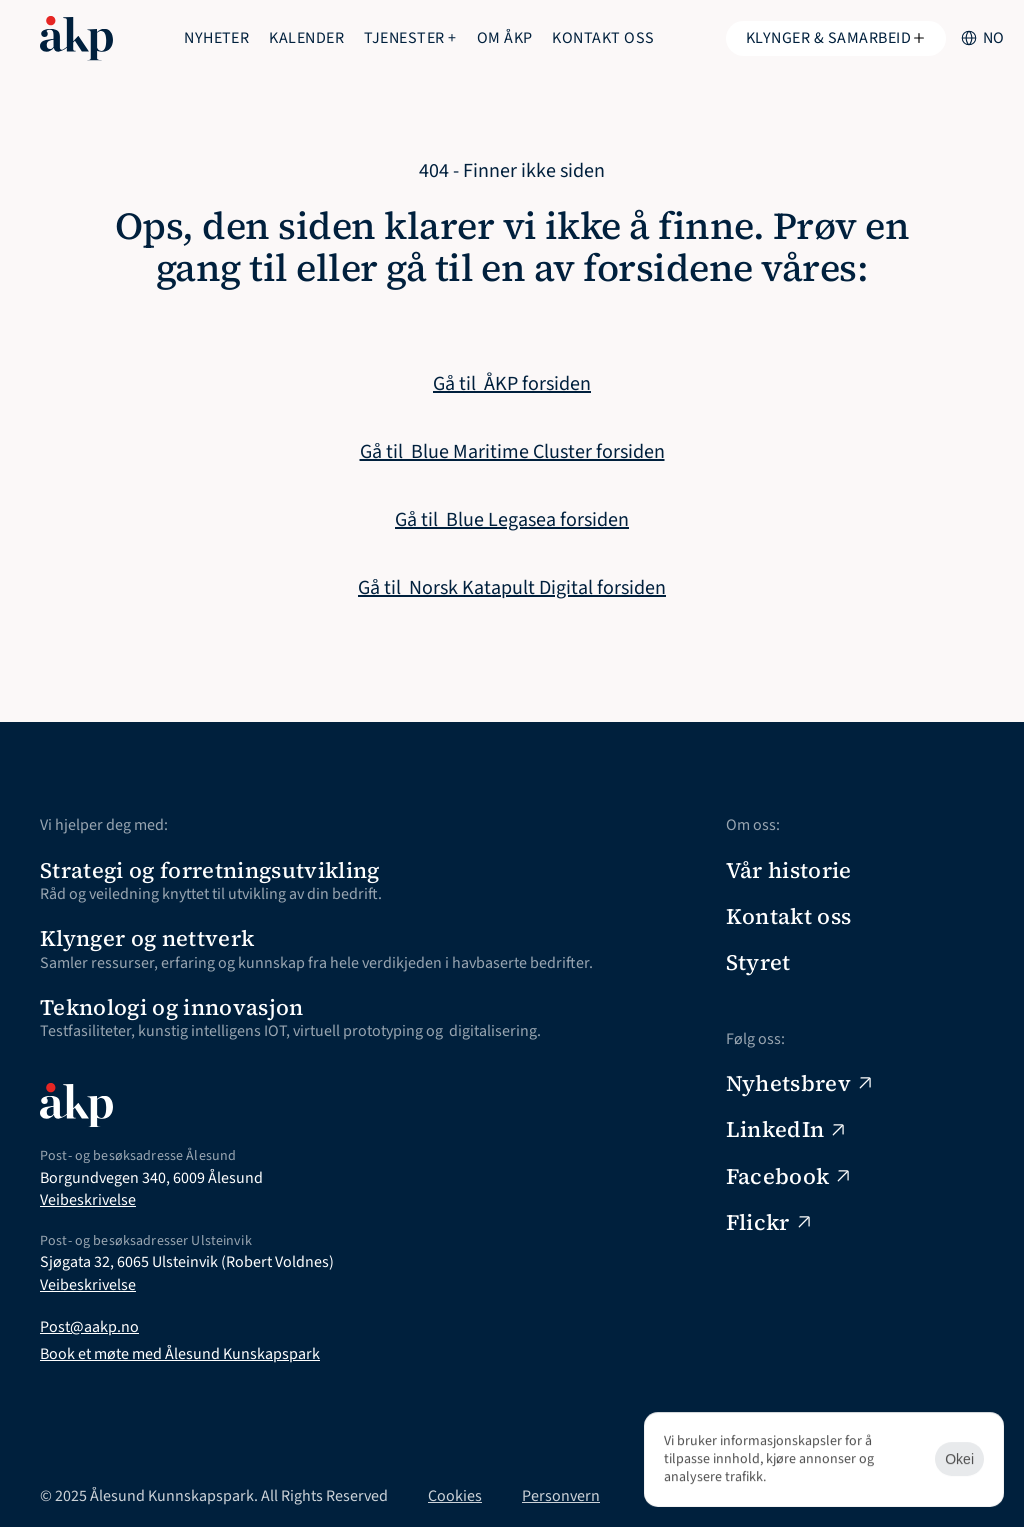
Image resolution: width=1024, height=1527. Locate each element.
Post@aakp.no (89, 1327)
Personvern (561, 1496)
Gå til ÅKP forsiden (512, 384)
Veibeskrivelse (88, 1200)
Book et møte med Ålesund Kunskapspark (180, 1354)
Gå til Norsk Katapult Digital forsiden (512, 588)
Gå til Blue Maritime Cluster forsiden (512, 452)
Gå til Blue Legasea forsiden (512, 520)
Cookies (455, 1496)
